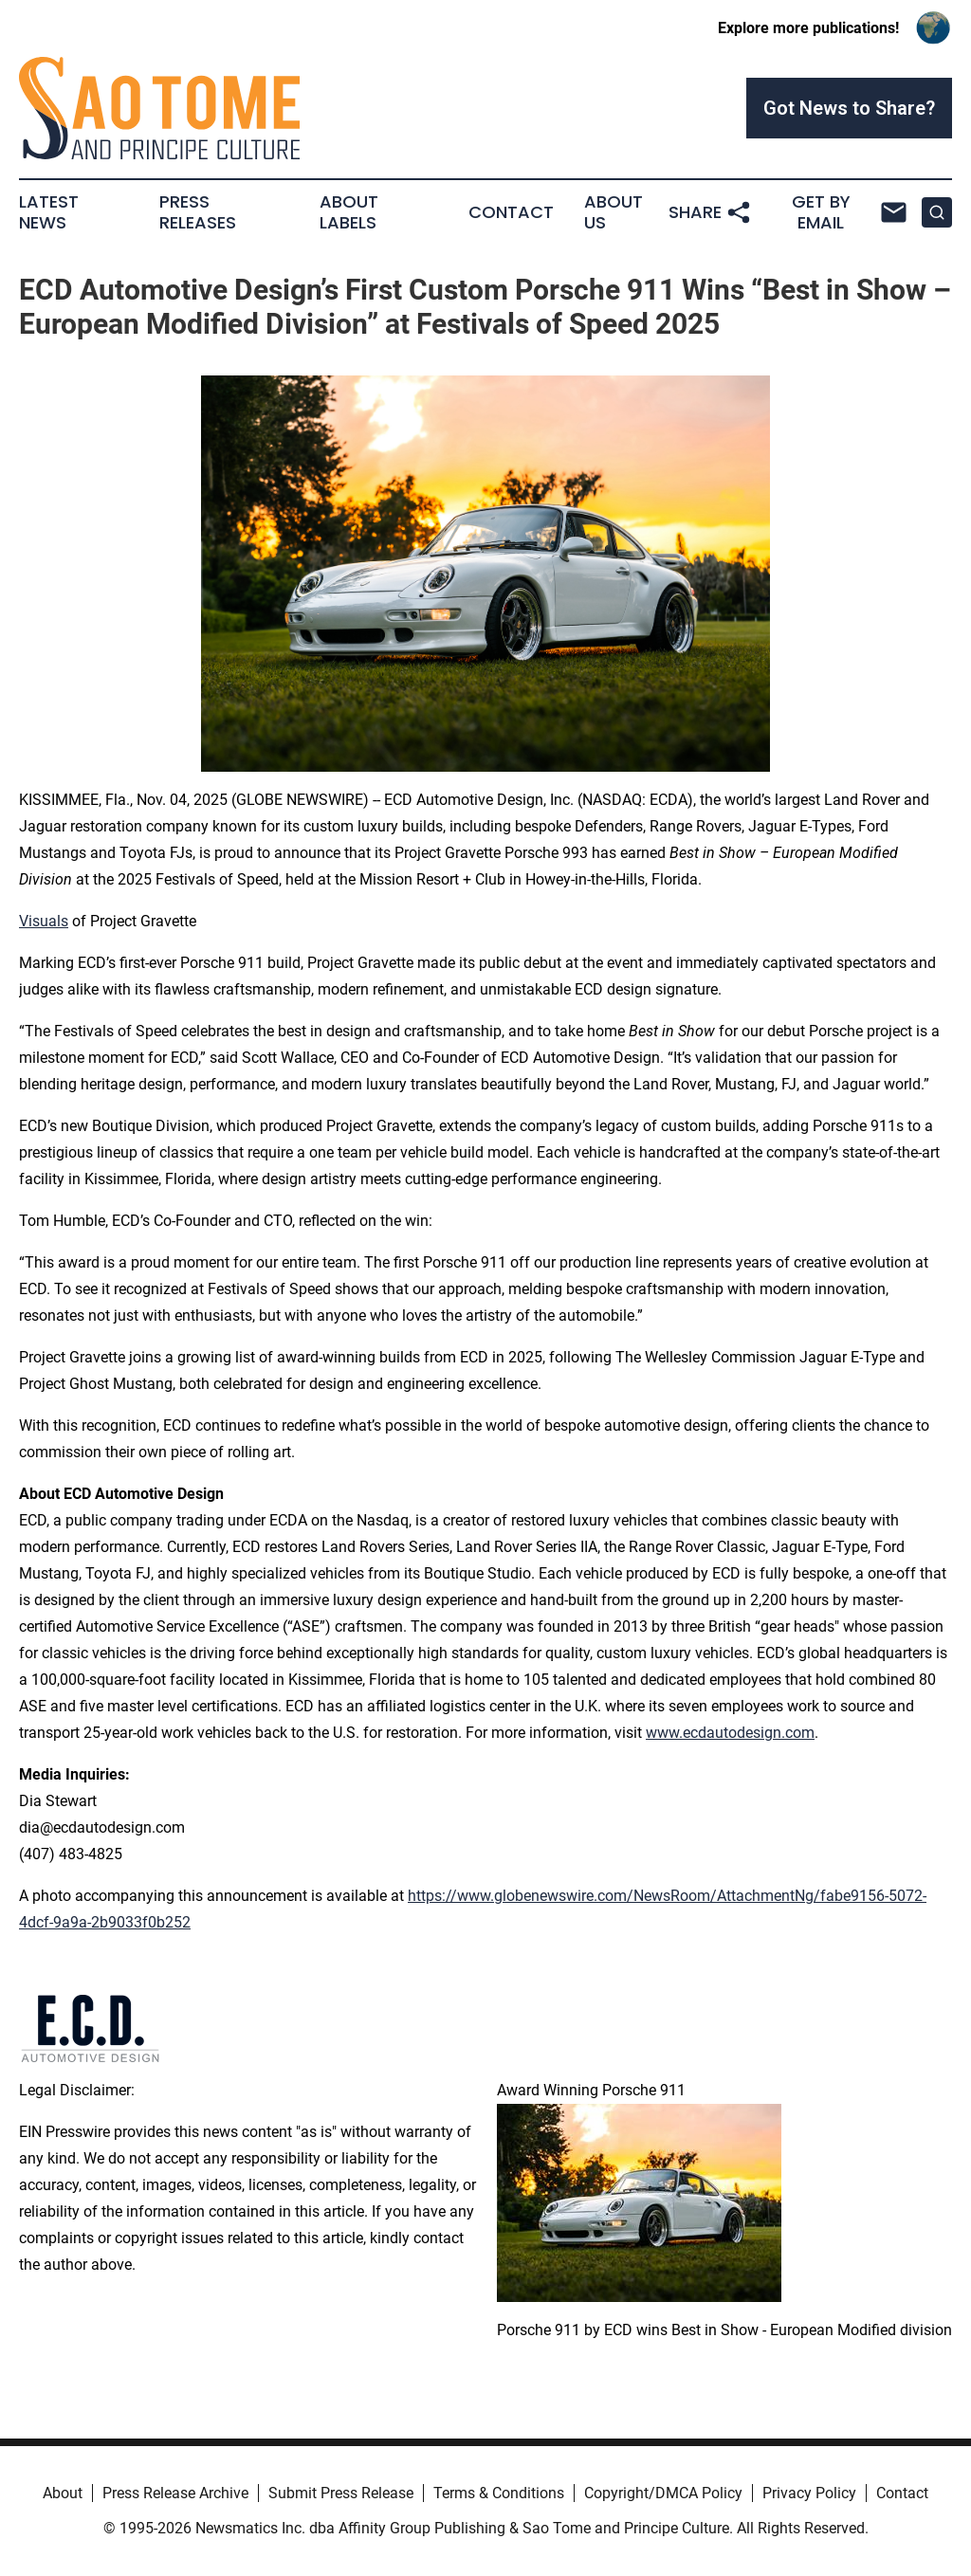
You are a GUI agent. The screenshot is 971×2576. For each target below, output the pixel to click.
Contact (511, 212)
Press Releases (197, 212)
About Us (613, 212)
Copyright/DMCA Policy (663, 2493)
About (62, 2493)
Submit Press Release (340, 2493)
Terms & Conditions (498, 2493)
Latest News (49, 212)
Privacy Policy (809, 2493)
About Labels (349, 212)
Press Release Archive (175, 2493)
